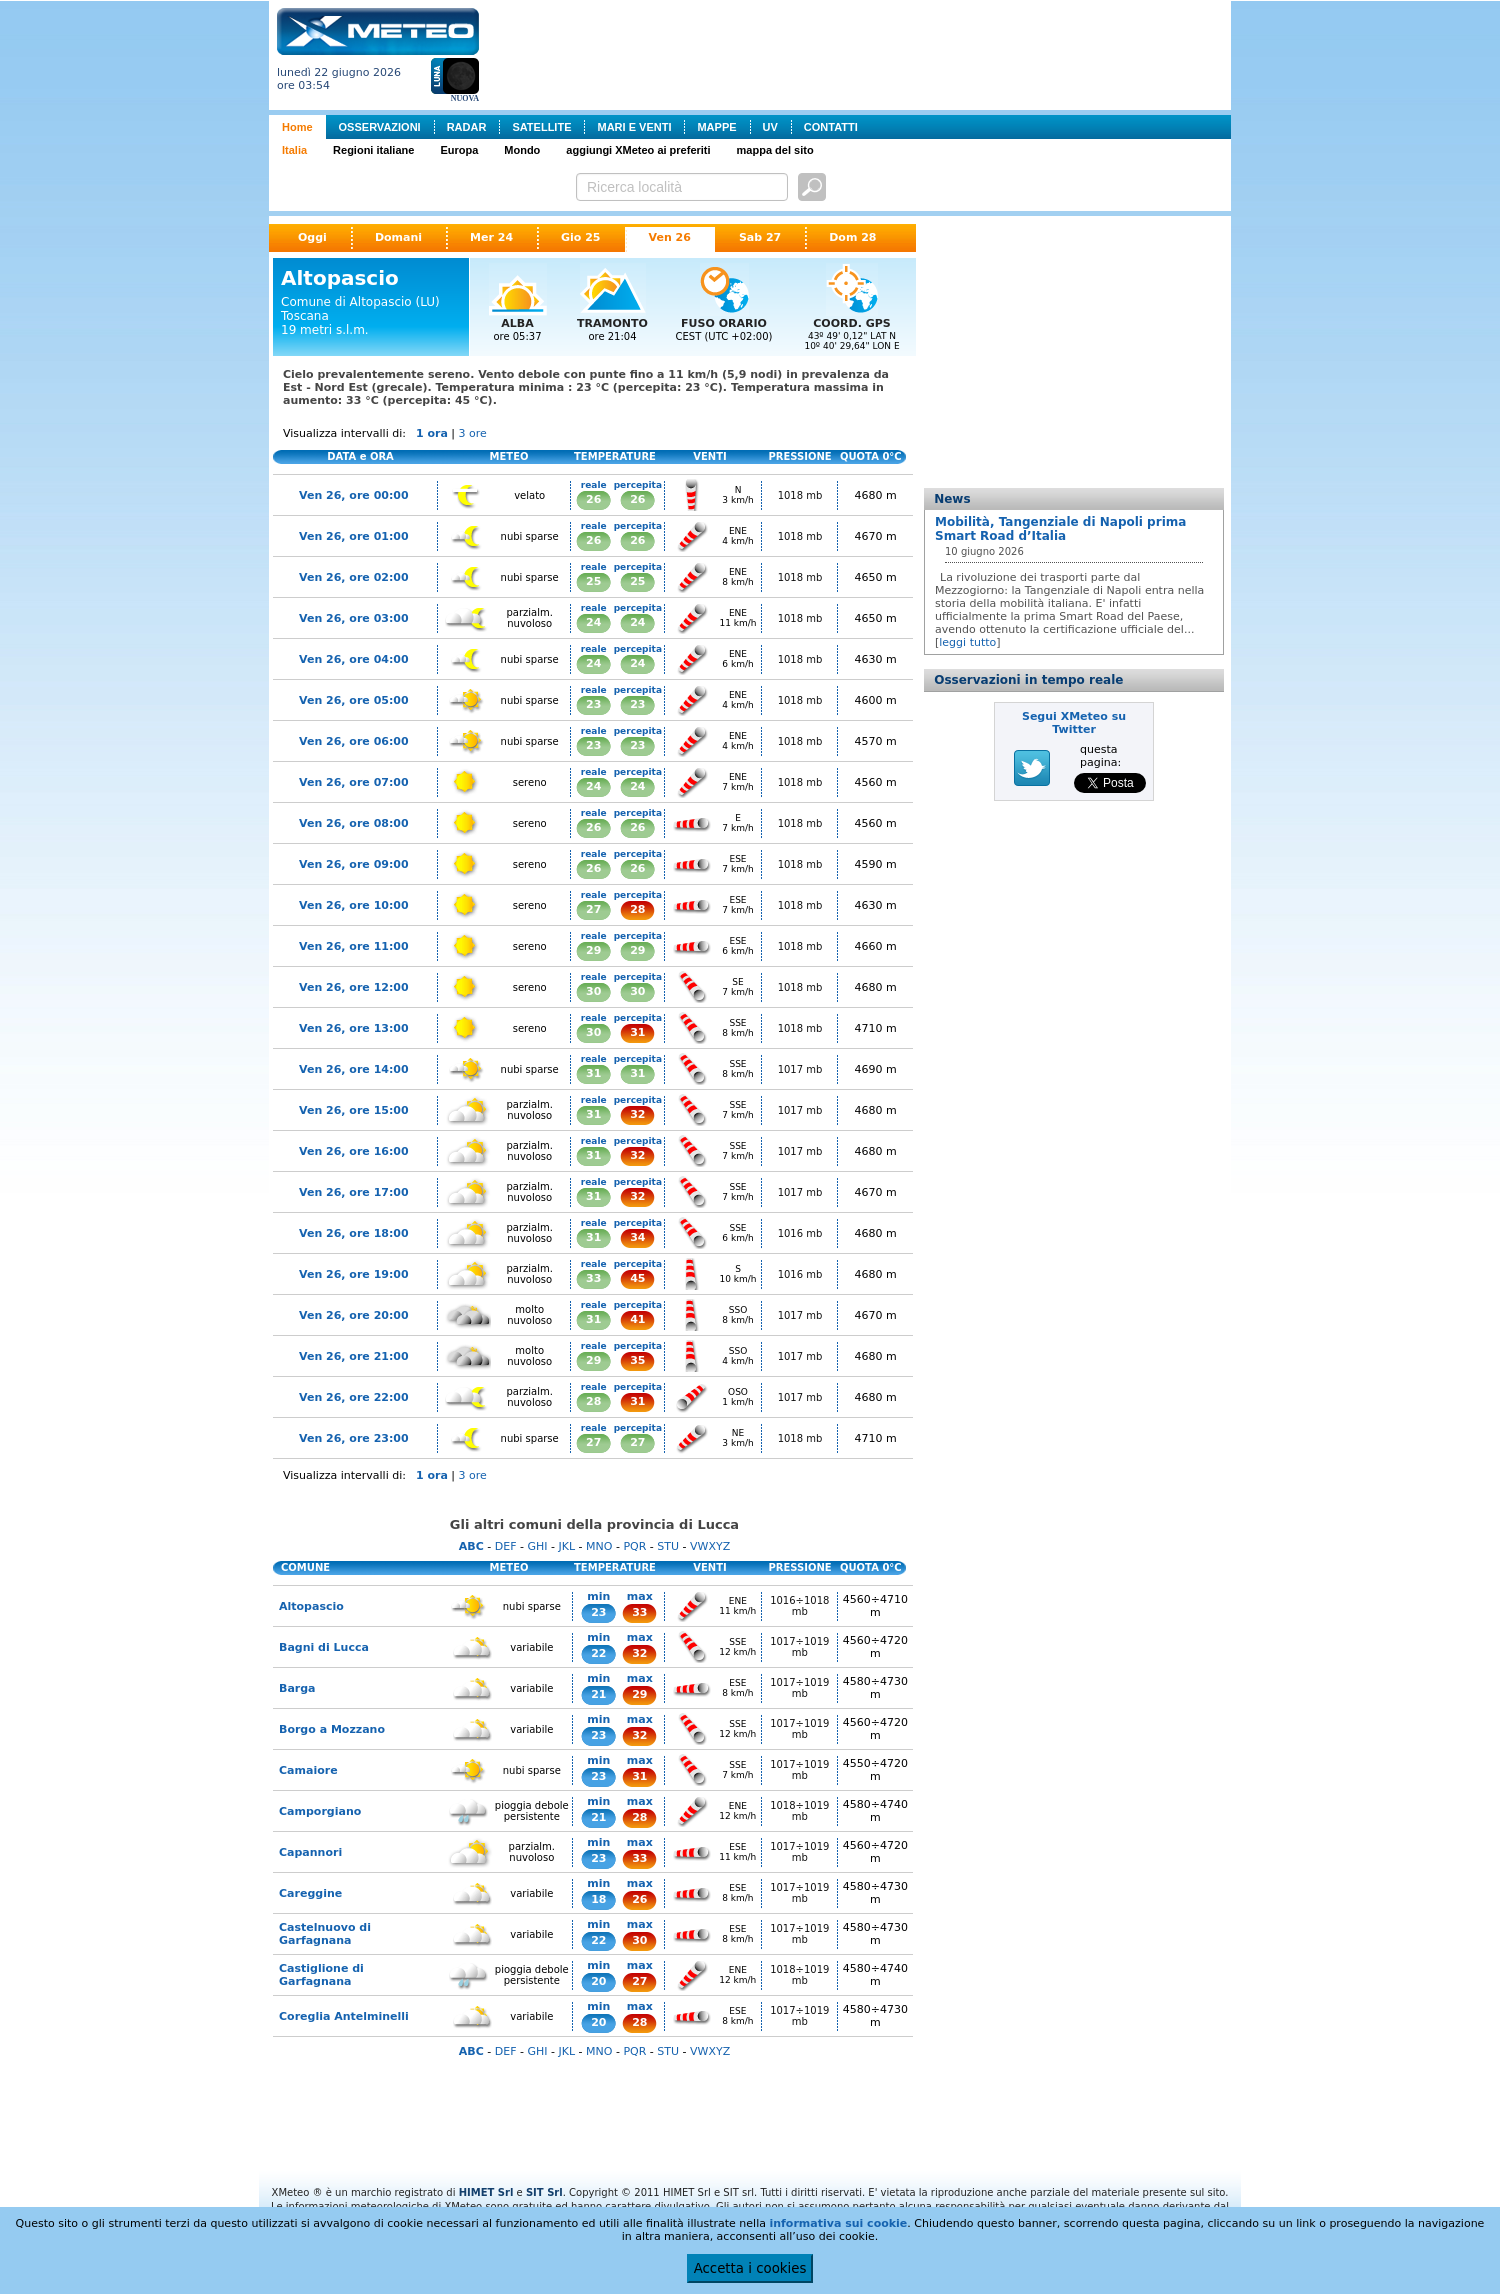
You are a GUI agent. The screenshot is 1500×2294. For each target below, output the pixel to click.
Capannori (310, 1852)
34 (637, 1237)
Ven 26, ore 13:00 (354, 1028)
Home (297, 127)
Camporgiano (320, 1811)
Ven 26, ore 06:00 (354, 741)
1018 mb (800, 495)
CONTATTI (831, 127)
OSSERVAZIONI (380, 127)
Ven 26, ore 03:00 (354, 618)
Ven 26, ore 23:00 (354, 1438)
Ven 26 (670, 237)
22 (598, 1653)
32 (637, 1114)
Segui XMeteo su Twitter (1074, 723)
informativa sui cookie (838, 2223)
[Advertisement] (859, 53)
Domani (398, 237)
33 (593, 1278)
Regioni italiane (373, 150)
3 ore (473, 433)
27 (593, 909)
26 (593, 499)
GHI (537, 1546)
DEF (506, 1546)
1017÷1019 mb (799, 1647)
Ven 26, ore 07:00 (354, 782)
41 (637, 1319)
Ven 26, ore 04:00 (354, 659)
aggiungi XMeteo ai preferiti (638, 150)
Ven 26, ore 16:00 (354, 1151)
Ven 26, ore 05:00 (354, 700)
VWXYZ (710, 1546)
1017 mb (800, 1069)
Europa (459, 150)
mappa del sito (775, 150)
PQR (634, 1546)
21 (598, 1694)
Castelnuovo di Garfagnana (325, 1934)
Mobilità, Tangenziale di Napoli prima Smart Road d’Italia (1060, 529)
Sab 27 (760, 237)
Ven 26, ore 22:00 (354, 1397)
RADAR (467, 127)
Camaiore (308, 1770)
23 (593, 704)
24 (593, 622)
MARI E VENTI (634, 127)
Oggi (312, 237)
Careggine (310, 1893)
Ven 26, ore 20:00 (354, 1315)
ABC (471, 1546)
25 (593, 581)
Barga (297, 1688)
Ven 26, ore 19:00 (354, 1274)
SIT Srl (544, 2192)
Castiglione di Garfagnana (321, 1975)
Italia (294, 150)
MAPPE (716, 127)
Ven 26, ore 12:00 (354, 987)
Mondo (522, 150)
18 (598, 1899)
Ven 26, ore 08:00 (354, 823)
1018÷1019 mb (799, 1811)
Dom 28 (852, 237)
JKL (566, 1546)
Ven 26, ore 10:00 (354, 905)
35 (637, 1360)
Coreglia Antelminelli (344, 2016)
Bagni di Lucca (324, 1647)
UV (770, 127)
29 (593, 950)
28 (637, 909)
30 (593, 991)
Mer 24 (491, 237)
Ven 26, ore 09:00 (354, 864)
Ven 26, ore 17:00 (354, 1192)
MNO (599, 1546)
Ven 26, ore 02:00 (354, 577)
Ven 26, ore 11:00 (354, 946)
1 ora (432, 433)
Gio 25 (581, 237)
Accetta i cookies (750, 2268)
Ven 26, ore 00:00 (354, 495)
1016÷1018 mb (799, 1606)
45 (637, 1278)
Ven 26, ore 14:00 (354, 1069)
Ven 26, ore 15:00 (354, 1110)
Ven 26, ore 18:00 (354, 1233)
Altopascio (311, 1606)
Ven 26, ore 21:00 (354, 1356)
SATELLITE (541, 127)
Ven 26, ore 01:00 (354, 536)
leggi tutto (967, 642)
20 (598, 1981)
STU (668, 1546)
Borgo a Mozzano (332, 1729)
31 (637, 1032)
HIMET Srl (486, 2192)
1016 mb (800, 1233)
